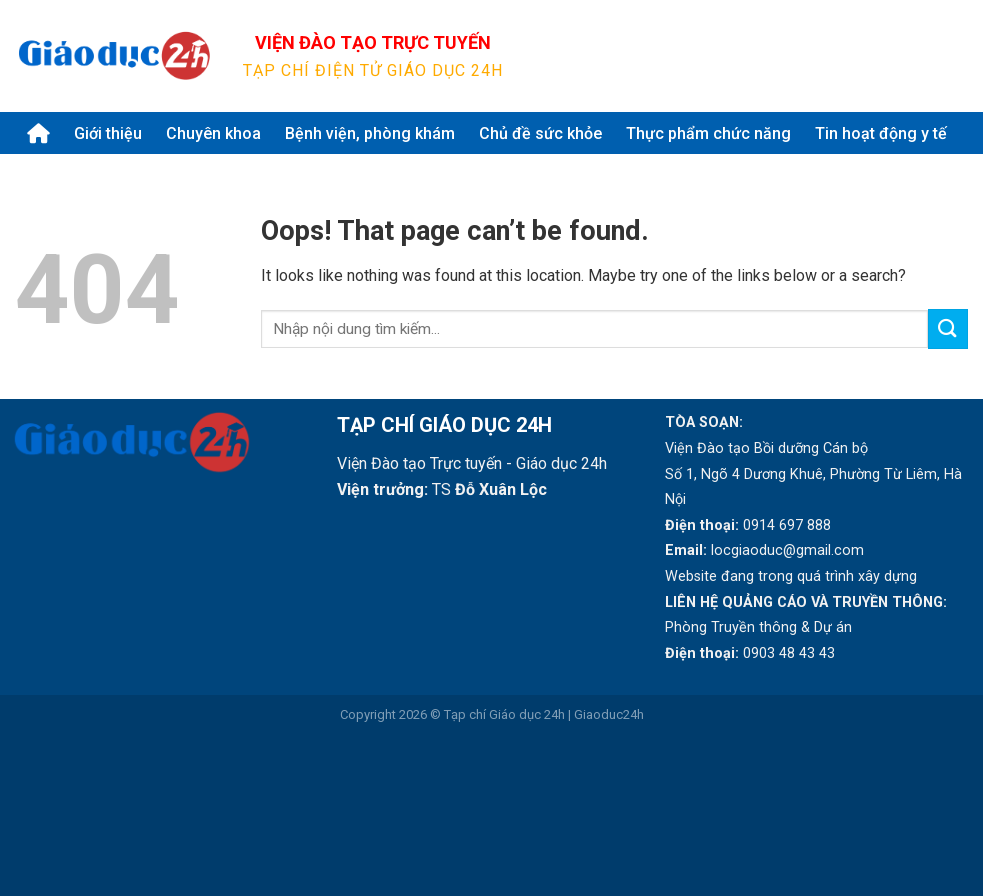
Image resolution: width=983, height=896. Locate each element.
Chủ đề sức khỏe (540, 133)
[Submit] (944, 56)
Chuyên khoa (213, 133)
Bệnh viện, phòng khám (370, 133)
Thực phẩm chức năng (708, 133)
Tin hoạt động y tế (881, 133)
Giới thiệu (108, 133)
